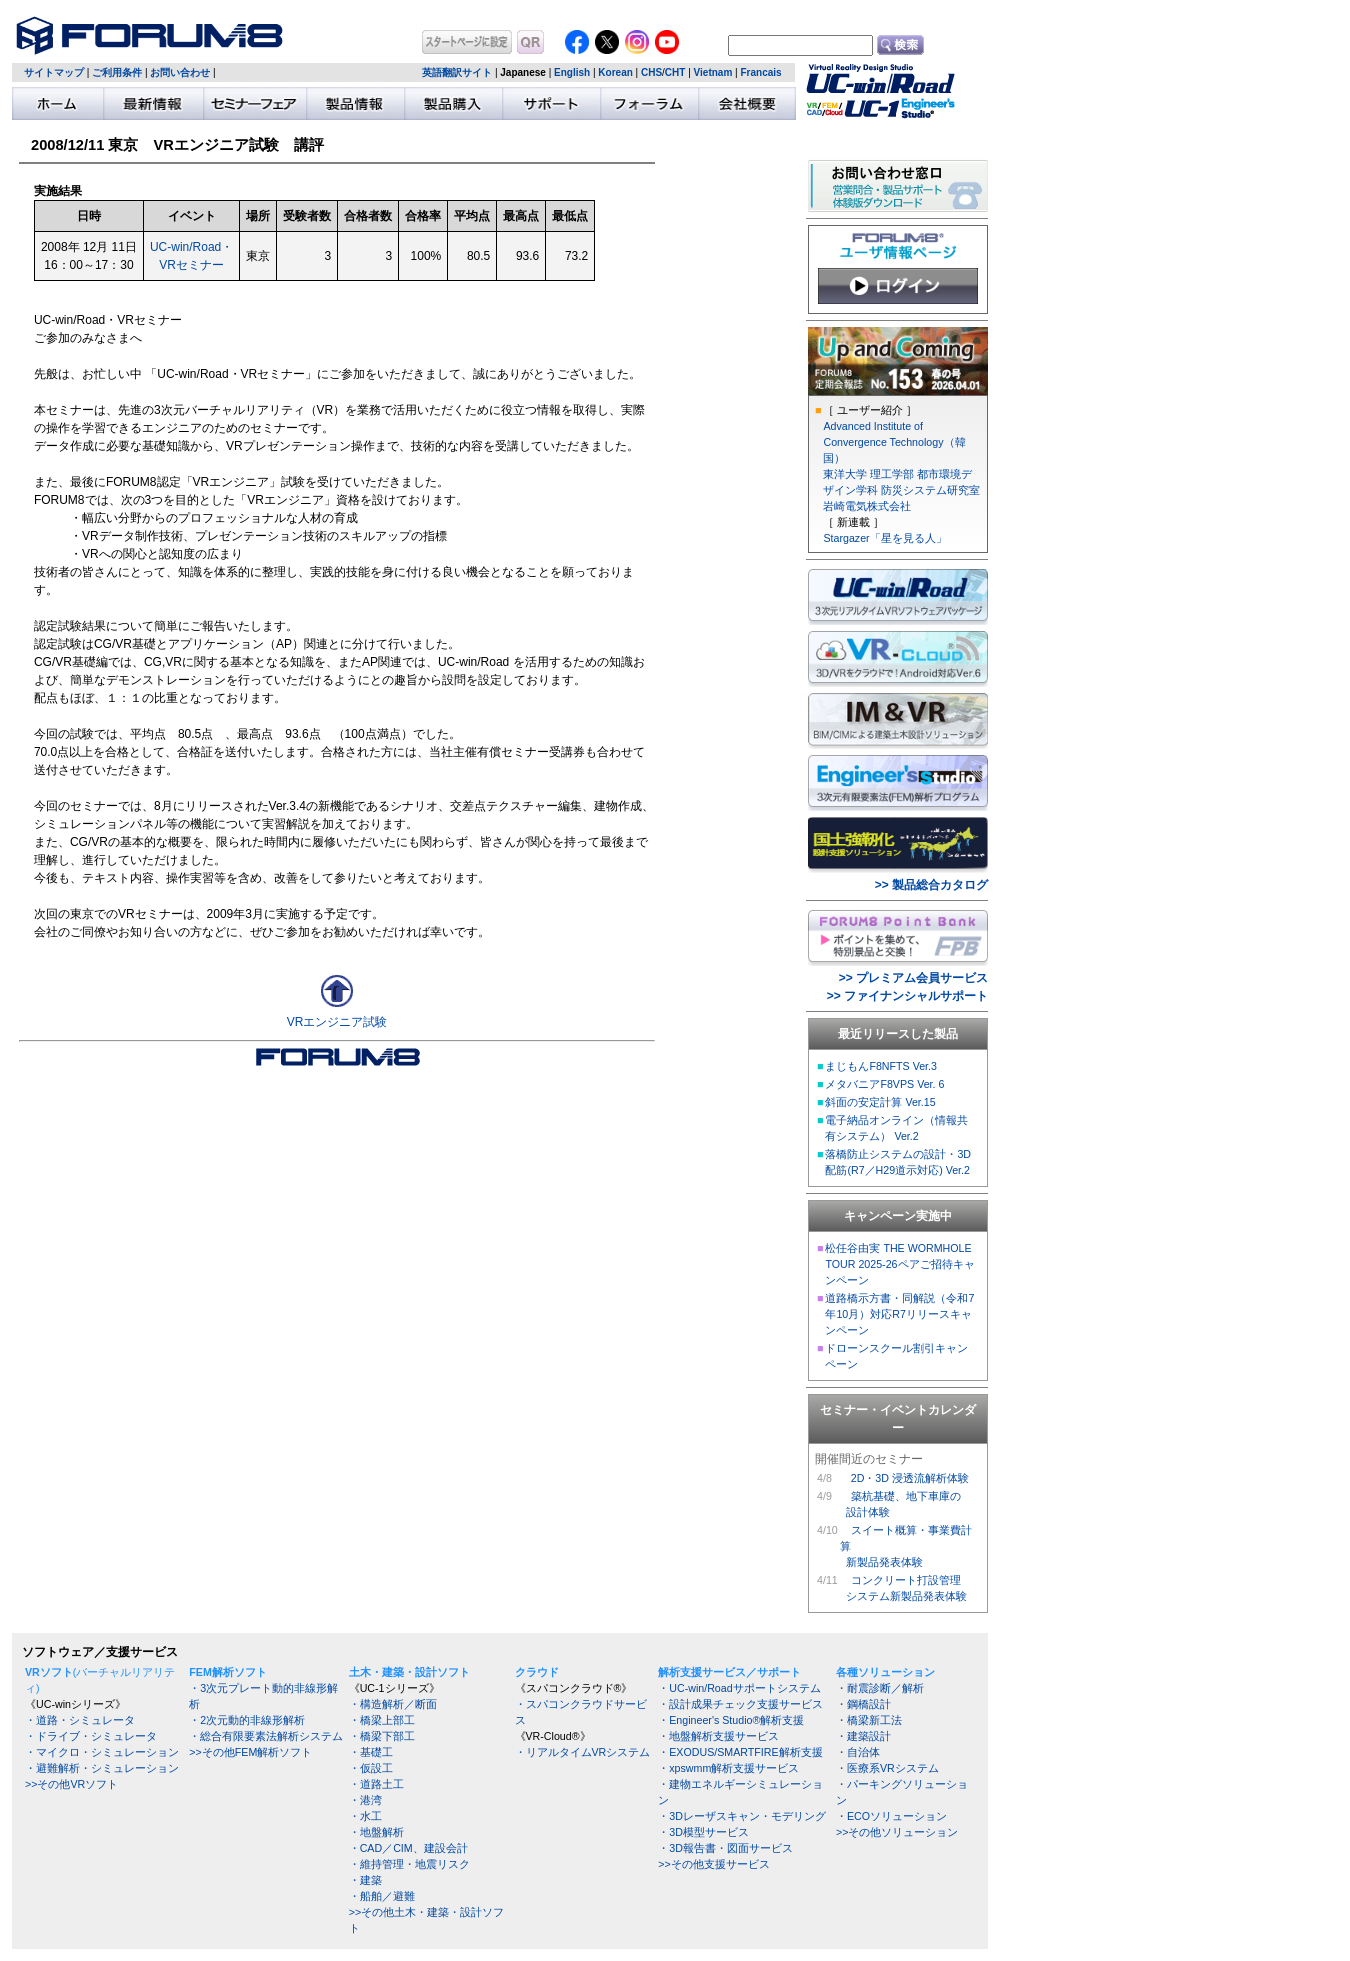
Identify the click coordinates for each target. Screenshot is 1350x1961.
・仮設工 (371, 1768)
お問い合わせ (180, 72)
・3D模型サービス (703, 1832)
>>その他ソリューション (897, 1832)
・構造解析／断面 (393, 1704)
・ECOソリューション (891, 1816)
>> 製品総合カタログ (931, 885)
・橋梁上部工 (382, 1720)
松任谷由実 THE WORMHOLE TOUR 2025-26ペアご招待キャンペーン (899, 1264)
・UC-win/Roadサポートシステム (739, 1688)
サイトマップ (54, 72)
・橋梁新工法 (869, 1720)
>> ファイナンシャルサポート (907, 996)
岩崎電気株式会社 (867, 506)
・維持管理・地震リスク (409, 1864)
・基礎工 (371, 1752)
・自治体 (858, 1752)
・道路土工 (376, 1784)
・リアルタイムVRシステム (583, 1752)
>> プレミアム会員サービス (913, 978)
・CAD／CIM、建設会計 (408, 1848)
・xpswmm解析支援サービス (728, 1768)
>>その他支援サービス (713, 1864)
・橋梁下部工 (382, 1736)
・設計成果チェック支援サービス (740, 1704)
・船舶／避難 (382, 1896)
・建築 (365, 1880)
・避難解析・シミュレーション (102, 1768)
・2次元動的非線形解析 (247, 1720)
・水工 (365, 1816)
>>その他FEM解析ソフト (250, 1752)
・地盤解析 (376, 1832)
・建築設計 (863, 1736)
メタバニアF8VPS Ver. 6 (884, 1084)
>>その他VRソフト (71, 1784)
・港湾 (365, 1800)
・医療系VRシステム (887, 1768)
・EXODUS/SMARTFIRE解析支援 (740, 1752)
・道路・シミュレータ (80, 1720)
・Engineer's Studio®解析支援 (731, 1720)
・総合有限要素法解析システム (266, 1736)
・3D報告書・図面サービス (725, 1848)
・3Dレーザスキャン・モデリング (742, 1816)
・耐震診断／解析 (880, 1688)
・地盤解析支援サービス (718, 1736)
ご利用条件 (117, 72)
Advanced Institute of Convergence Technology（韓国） (894, 442)
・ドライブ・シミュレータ (91, 1736)
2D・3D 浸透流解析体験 (910, 1478)
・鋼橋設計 (863, 1704)
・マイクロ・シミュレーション (102, 1752)
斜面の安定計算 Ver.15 (880, 1102)
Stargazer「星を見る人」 (884, 538)
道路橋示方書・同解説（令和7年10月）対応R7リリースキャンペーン (899, 1314)
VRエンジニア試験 (337, 1022)
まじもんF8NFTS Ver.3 (881, 1066)
